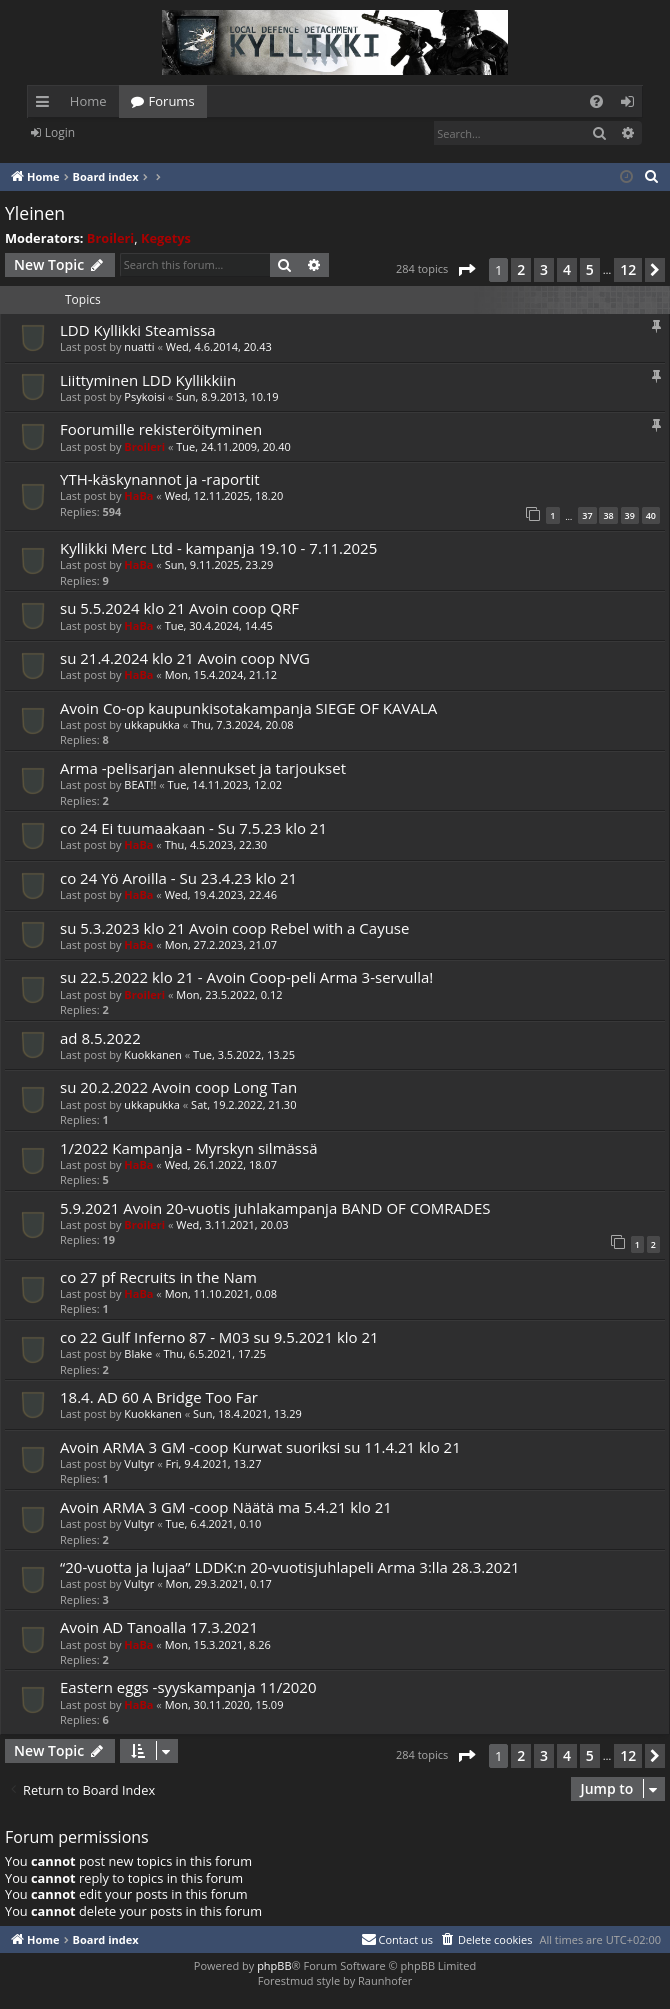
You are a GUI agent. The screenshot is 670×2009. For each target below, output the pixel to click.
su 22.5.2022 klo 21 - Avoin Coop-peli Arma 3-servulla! (246, 977)
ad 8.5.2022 (100, 1038)
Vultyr (139, 1463)
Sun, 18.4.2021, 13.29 (247, 1413)
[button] (466, 270)
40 (651, 515)
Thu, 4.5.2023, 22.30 (216, 844)
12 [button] (628, 269)
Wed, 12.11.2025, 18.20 (224, 495)
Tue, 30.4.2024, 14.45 (219, 625)
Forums (172, 101)
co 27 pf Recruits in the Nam (158, 1277)
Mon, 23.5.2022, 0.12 (229, 994)
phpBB (274, 1965)
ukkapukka (152, 724)
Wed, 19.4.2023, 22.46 (221, 894)
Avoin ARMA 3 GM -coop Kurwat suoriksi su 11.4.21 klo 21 (260, 1447)
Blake (138, 1353)
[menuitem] (596, 101)
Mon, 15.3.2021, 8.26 (218, 1644)
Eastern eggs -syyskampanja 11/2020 (188, 1687)
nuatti (139, 346)
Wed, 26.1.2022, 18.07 (221, 1164)
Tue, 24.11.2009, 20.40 (233, 446)
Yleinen (35, 213)
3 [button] (544, 269)
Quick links (46, 105)
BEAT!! (140, 784)
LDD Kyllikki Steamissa (138, 330)
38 (608, 515)
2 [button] (521, 269)
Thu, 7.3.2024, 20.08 (242, 724)
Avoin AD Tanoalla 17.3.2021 (159, 1627)
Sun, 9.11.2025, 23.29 (219, 564)
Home (88, 101)
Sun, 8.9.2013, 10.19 (227, 396)
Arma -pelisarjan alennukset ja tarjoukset (203, 768)
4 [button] (567, 269)
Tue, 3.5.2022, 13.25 (244, 1054)
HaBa (138, 495)
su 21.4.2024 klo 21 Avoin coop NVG (185, 658)
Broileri (110, 238)
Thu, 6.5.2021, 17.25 (214, 1353)
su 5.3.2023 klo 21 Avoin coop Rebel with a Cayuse (234, 928)
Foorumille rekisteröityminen (161, 429)
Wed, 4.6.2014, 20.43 (219, 346)
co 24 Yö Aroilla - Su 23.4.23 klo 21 (178, 878)
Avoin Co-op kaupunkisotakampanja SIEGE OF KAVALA (248, 708)
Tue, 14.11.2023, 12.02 (225, 784)
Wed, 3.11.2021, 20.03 (232, 1224)
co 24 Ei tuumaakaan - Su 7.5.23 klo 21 (193, 828)
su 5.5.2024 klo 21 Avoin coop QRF (179, 608)
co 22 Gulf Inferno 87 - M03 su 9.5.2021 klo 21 (219, 1337)
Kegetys (166, 238)
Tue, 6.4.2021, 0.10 (214, 1523)
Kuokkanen (152, 1054)
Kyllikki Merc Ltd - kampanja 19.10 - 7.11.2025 (218, 548)
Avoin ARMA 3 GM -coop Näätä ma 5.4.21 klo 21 (226, 1507)
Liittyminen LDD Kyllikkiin (148, 380)
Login (60, 132)
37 (587, 515)
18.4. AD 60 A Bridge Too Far (159, 1397)
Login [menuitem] (631, 105)
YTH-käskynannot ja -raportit (160, 479)
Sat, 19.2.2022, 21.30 (243, 1104)
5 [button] (590, 269)
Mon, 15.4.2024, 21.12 (221, 674)
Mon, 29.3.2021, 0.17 (219, 1583)
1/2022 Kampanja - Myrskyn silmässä (189, 1148)
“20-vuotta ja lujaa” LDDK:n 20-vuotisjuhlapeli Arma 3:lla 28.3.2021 (290, 1567)
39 (630, 515)
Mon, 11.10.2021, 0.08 (221, 1293)
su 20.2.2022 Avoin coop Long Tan (178, 1087)
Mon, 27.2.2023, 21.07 (221, 944)
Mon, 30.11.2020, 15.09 (224, 1704)
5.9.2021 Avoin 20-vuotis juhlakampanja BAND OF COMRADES (275, 1208)
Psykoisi (144, 396)
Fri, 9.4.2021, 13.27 (214, 1463)
